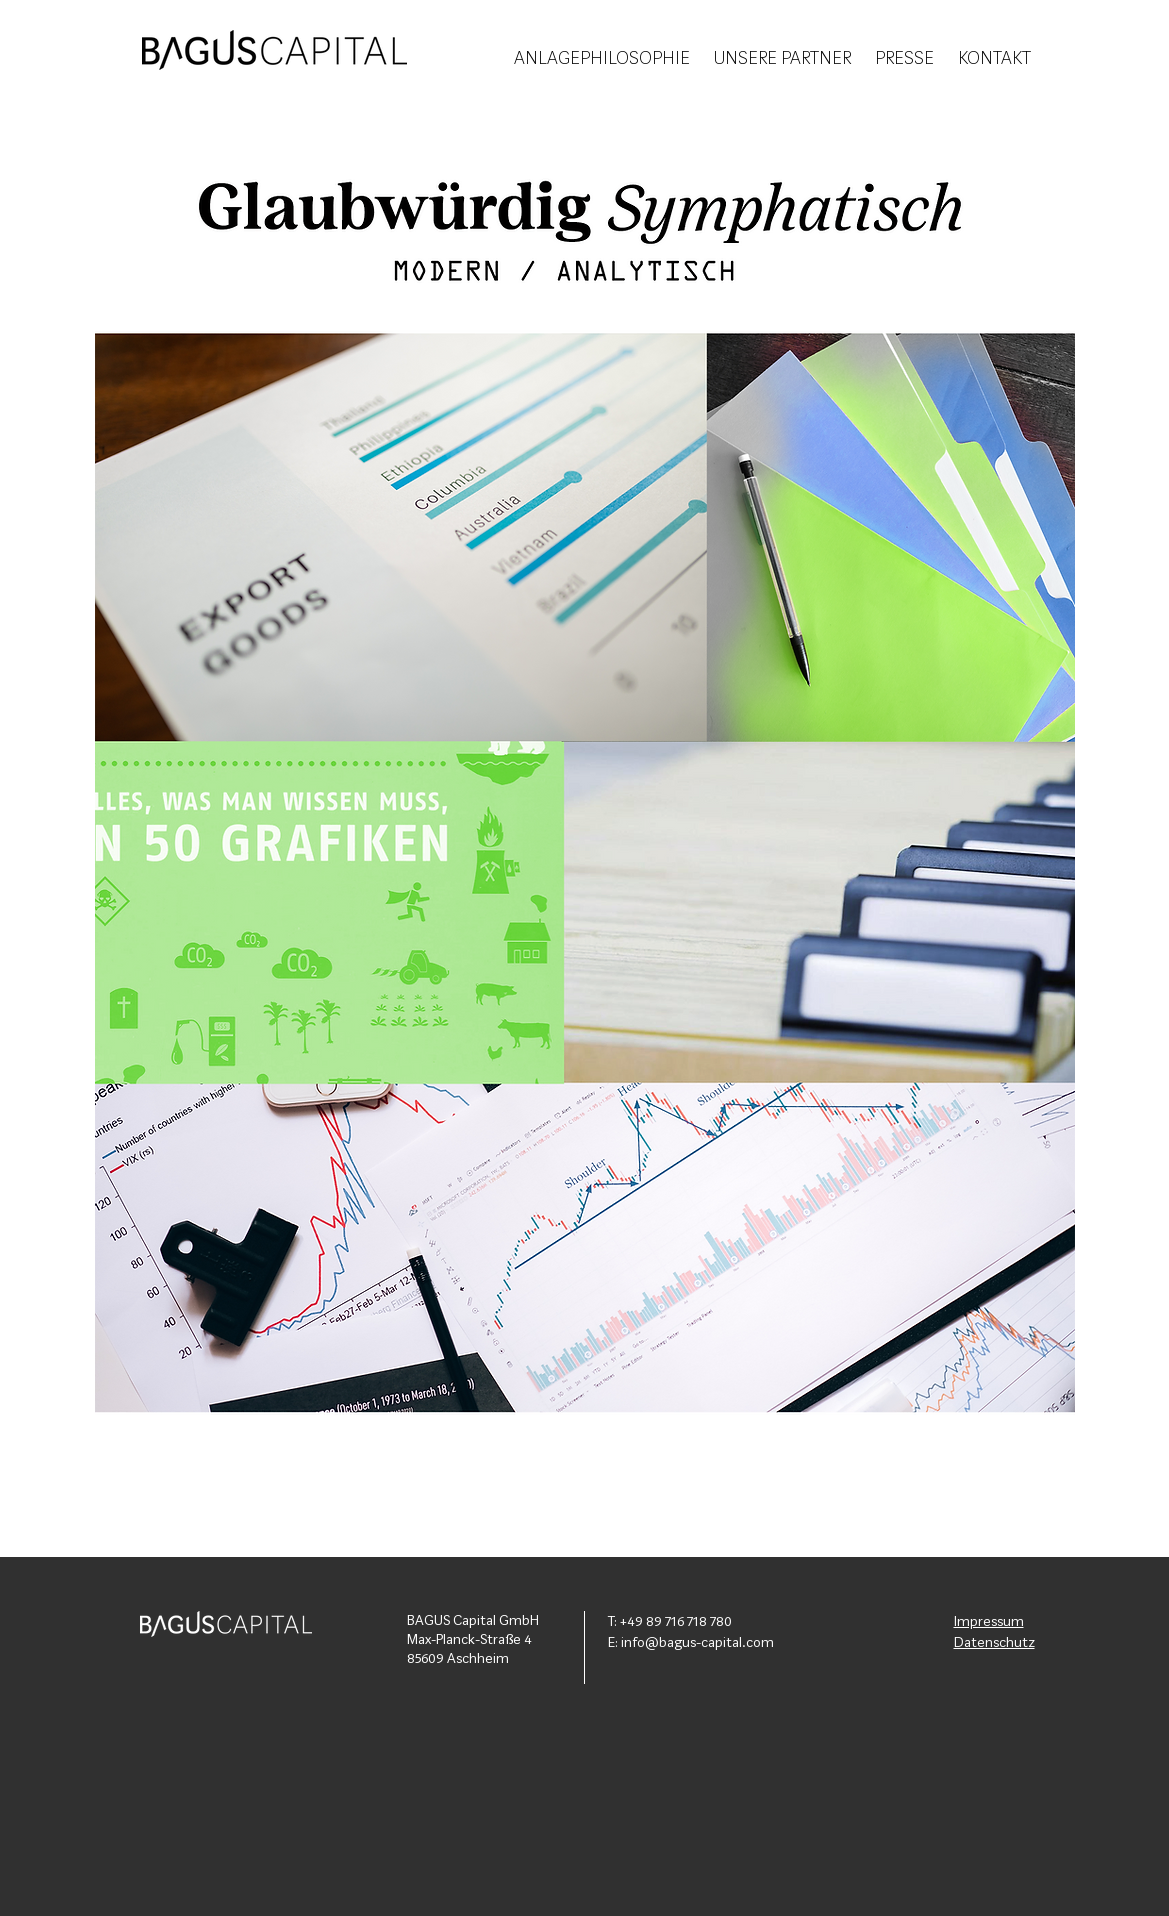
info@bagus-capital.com (697, 1643)
